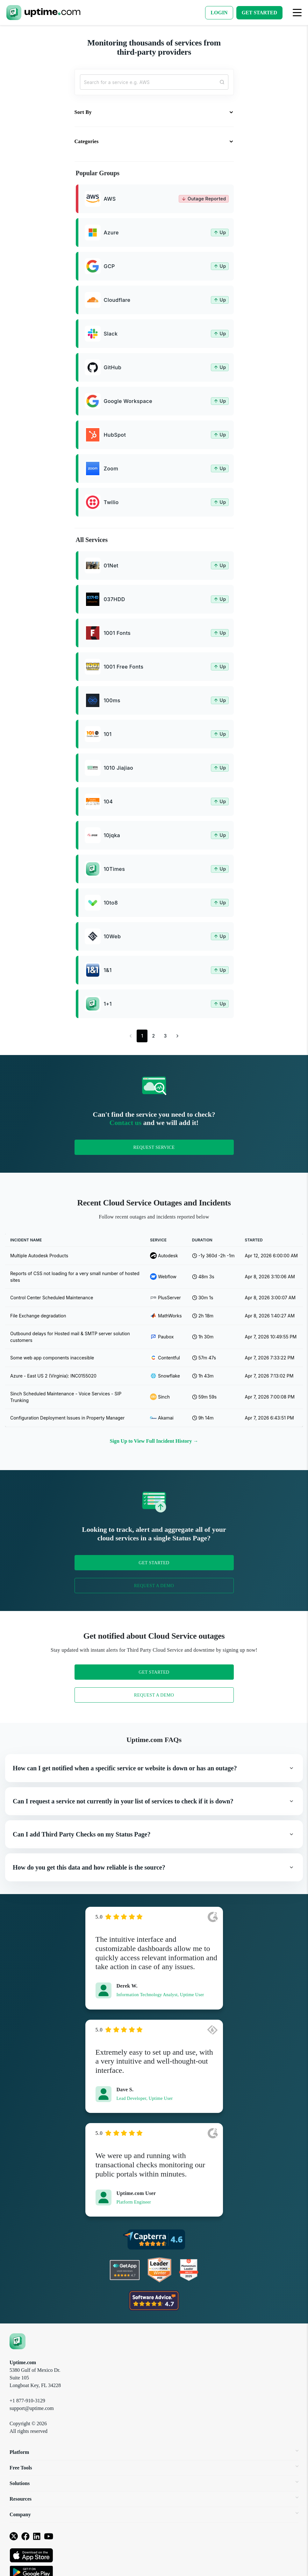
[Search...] (154, 82)
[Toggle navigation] (297, 12)
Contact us (126, 1123)
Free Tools (154, 2468)
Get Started (154, 1562)
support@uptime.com (32, 2408)
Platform (154, 2452)
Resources (154, 2499)
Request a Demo (154, 1585)
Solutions (154, 2483)
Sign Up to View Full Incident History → (154, 1441)
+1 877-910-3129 (27, 2401)
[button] (154, 1768)
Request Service (154, 1147)
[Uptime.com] (17, 2341)
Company (154, 2514)
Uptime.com (23, 2362)
